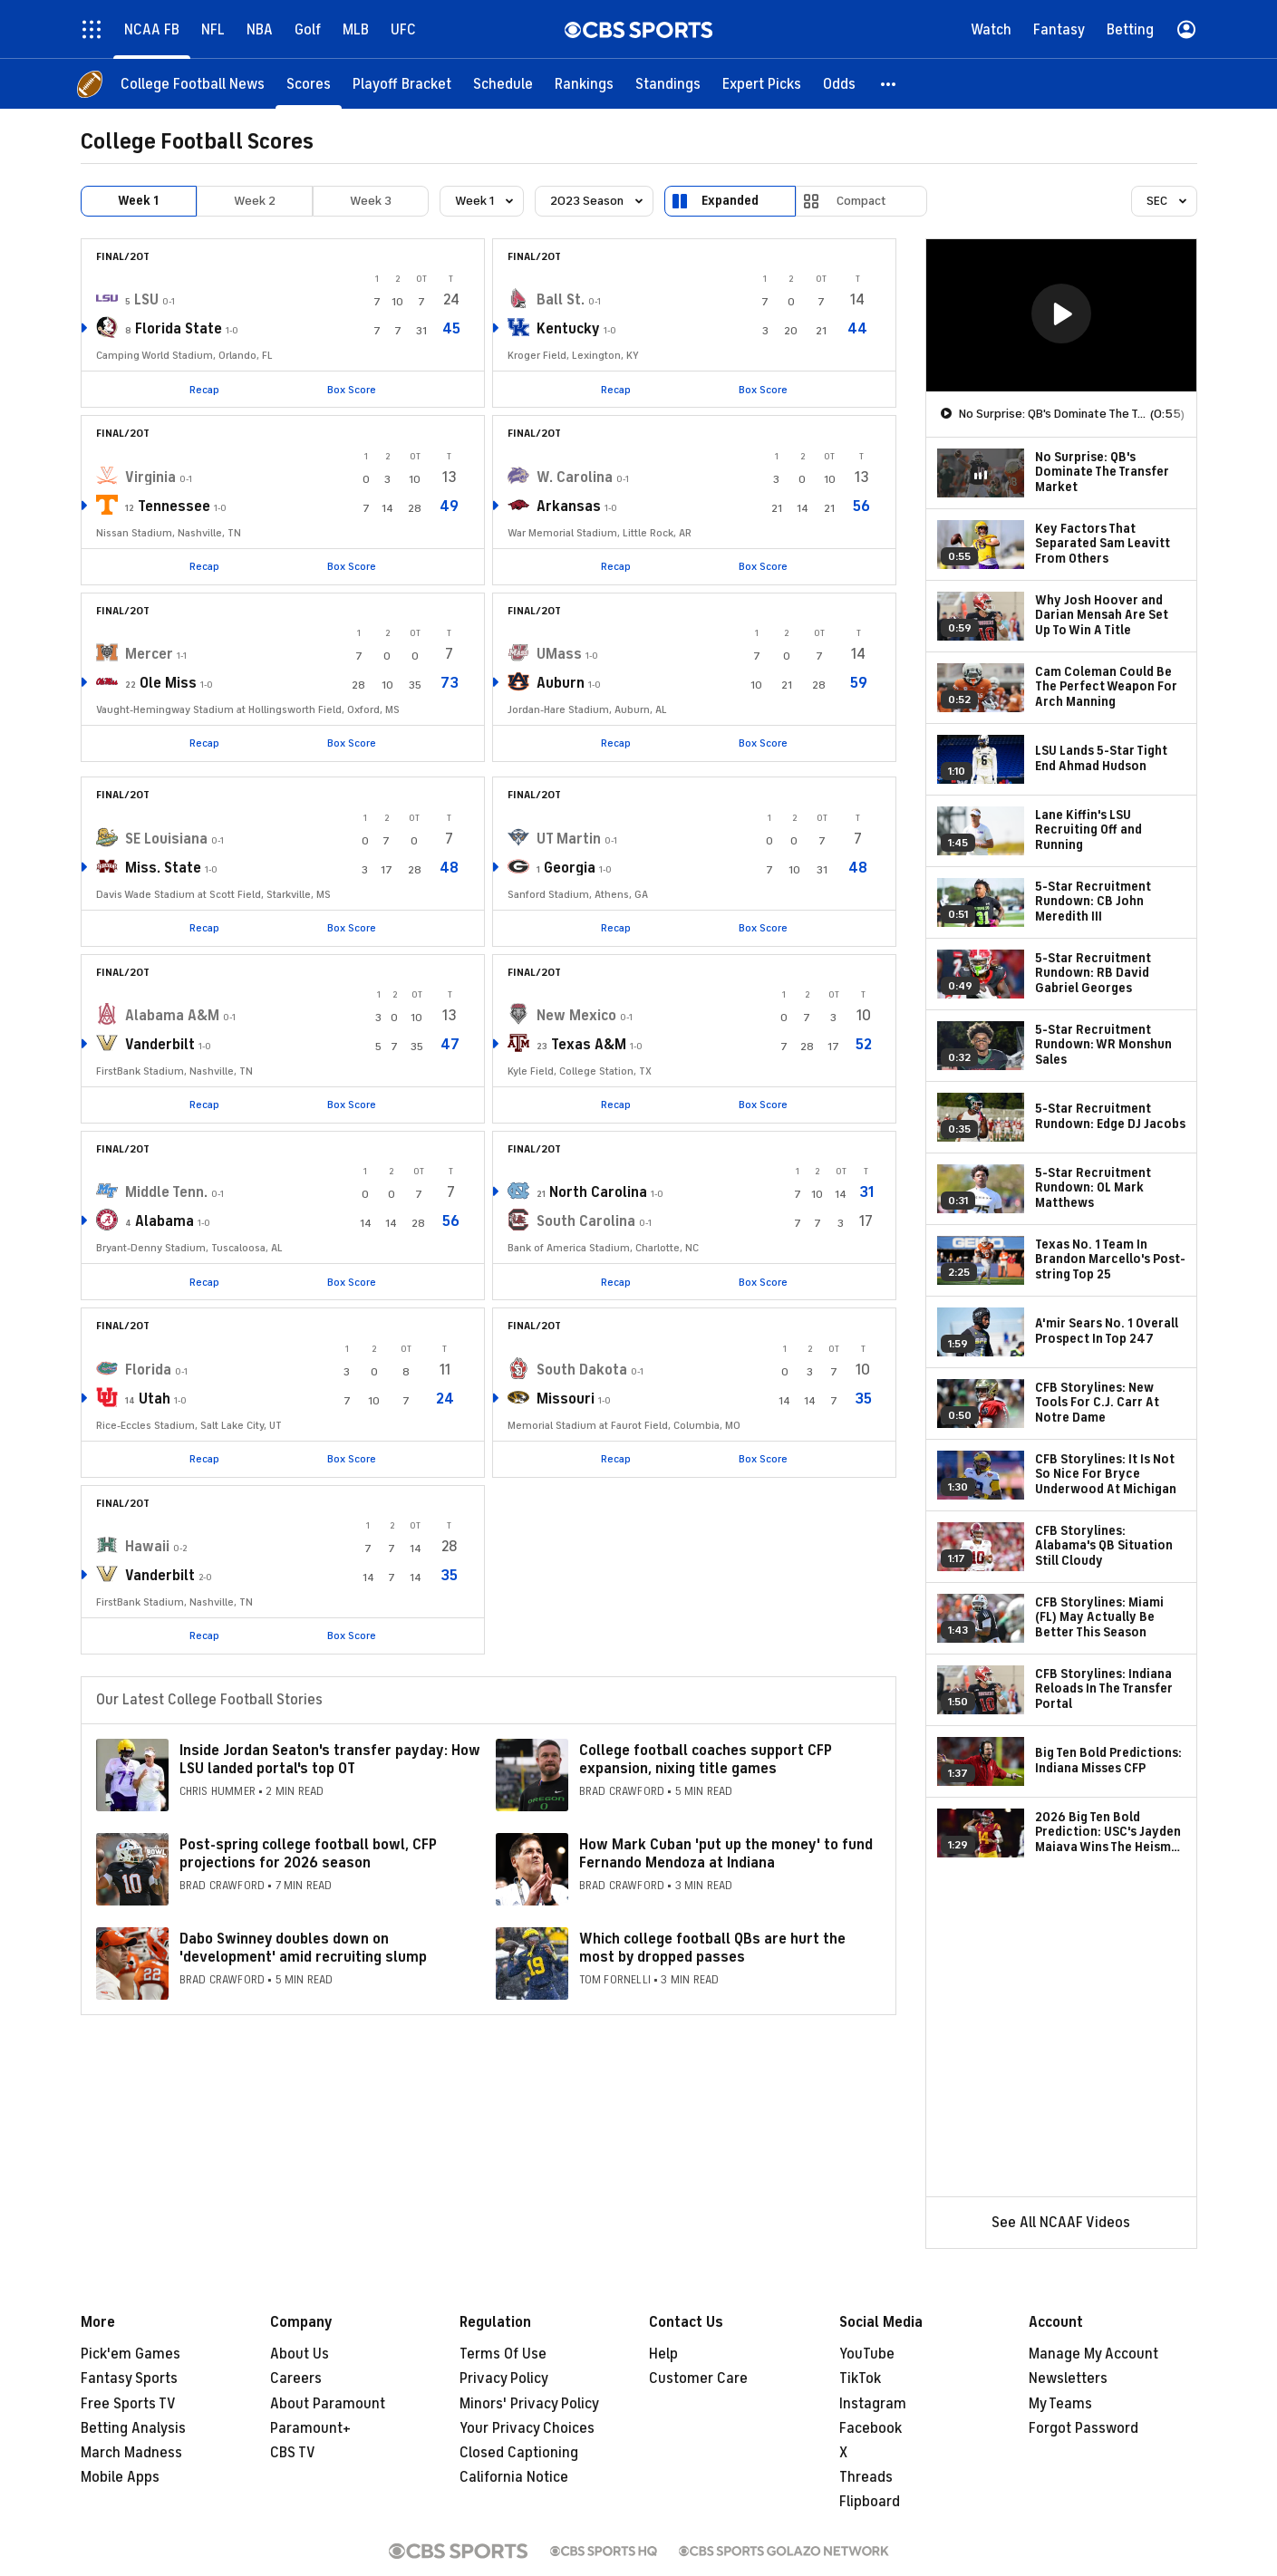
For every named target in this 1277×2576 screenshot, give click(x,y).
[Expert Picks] (761, 84)
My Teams (1060, 2404)
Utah (154, 1399)
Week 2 (255, 200)
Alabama (164, 1221)
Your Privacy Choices (527, 2428)
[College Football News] (193, 84)
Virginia (150, 477)
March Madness (131, 2453)
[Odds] (839, 84)
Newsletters (1068, 2378)
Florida (148, 1370)
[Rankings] (584, 84)
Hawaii (147, 1546)
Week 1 (138, 200)
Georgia (569, 868)
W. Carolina (575, 477)
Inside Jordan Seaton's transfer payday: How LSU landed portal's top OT (329, 1759)
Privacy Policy (504, 2378)
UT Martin (569, 839)
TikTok (860, 2378)
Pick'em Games (130, 2354)
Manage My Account (1093, 2354)
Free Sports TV (128, 2404)
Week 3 (371, 200)
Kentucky (568, 329)
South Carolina (586, 1221)
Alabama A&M (172, 1015)
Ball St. (561, 300)
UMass (559, 654)
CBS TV (292, 2453)
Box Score (351, 389)
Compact (861, 200)
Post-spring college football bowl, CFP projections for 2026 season (308, 1853)
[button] (889, 84)
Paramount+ (310, 2428)
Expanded (730, 200)
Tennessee (174, 506)
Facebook (870, 2428)
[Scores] (309, 84)
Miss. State (163, 868)
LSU (146, 300)
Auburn (561, 683)
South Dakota (582, 1370)
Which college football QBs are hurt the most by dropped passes (712, 1947)
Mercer (149, 654)
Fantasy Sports (129, 2378)
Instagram (872, 2404)
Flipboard (869, 2502)
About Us (299, 2354)
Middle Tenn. (166, 1192)
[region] (1061, 315)
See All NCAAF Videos (1061, 2223)
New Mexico (576, 1015)
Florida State (178, 329)
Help (663, 2354)
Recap (204, 389)
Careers (296, 2378)
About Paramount (327, 2404)
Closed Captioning (519, 2453)
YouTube (867, 2354)
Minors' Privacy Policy (529, 2404)
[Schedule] (503, 84)
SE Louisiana (166, 839)
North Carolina (598, 1192)
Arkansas (569, 506)
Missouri (566, 1399)
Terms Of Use (503, 2354)
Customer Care (698, 2378)
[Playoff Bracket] (402, 84)
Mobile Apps (120, 2477)
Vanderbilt (160, 1044)
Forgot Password (1083, 2428)
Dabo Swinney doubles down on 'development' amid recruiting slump (303, 1947)
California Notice (514, 2477)
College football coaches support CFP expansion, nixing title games (705, 1759)
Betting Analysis (133, 2428)
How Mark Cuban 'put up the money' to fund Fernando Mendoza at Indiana (726, 1853)
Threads (866, 2477)
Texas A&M (588, 1044)
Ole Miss (168, 683)
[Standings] (667, 84)
